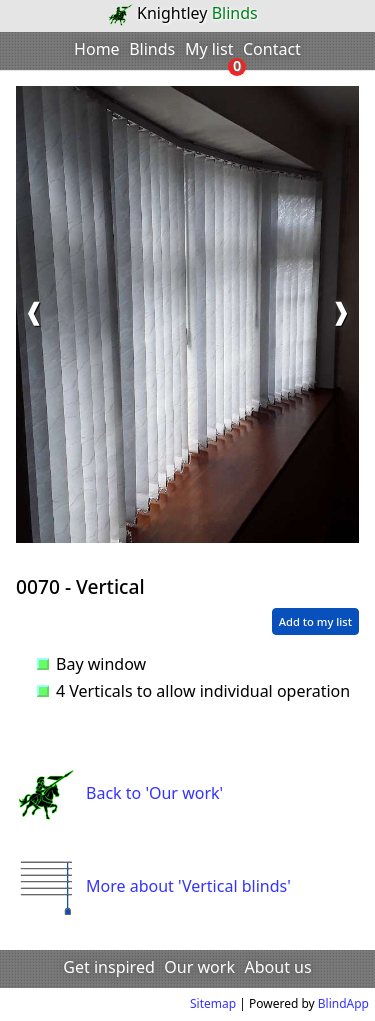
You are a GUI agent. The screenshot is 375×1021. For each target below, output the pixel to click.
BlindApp (343, 1003)
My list (209, 49)
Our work (199, 967)
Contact (272, 49)
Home (97, 49)
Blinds (152, 49)
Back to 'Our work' (119, 793)
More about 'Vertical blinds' (153, 886)
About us (278, 967)
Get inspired (108, 967)
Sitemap (213, 1003)
